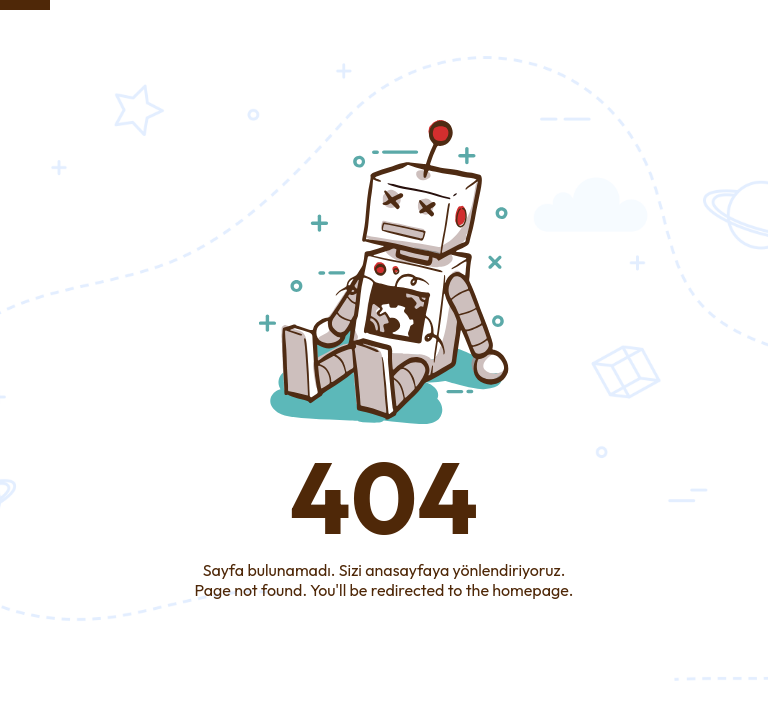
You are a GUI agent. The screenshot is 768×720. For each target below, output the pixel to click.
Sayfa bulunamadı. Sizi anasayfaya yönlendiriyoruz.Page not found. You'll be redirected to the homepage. (384, 580)
